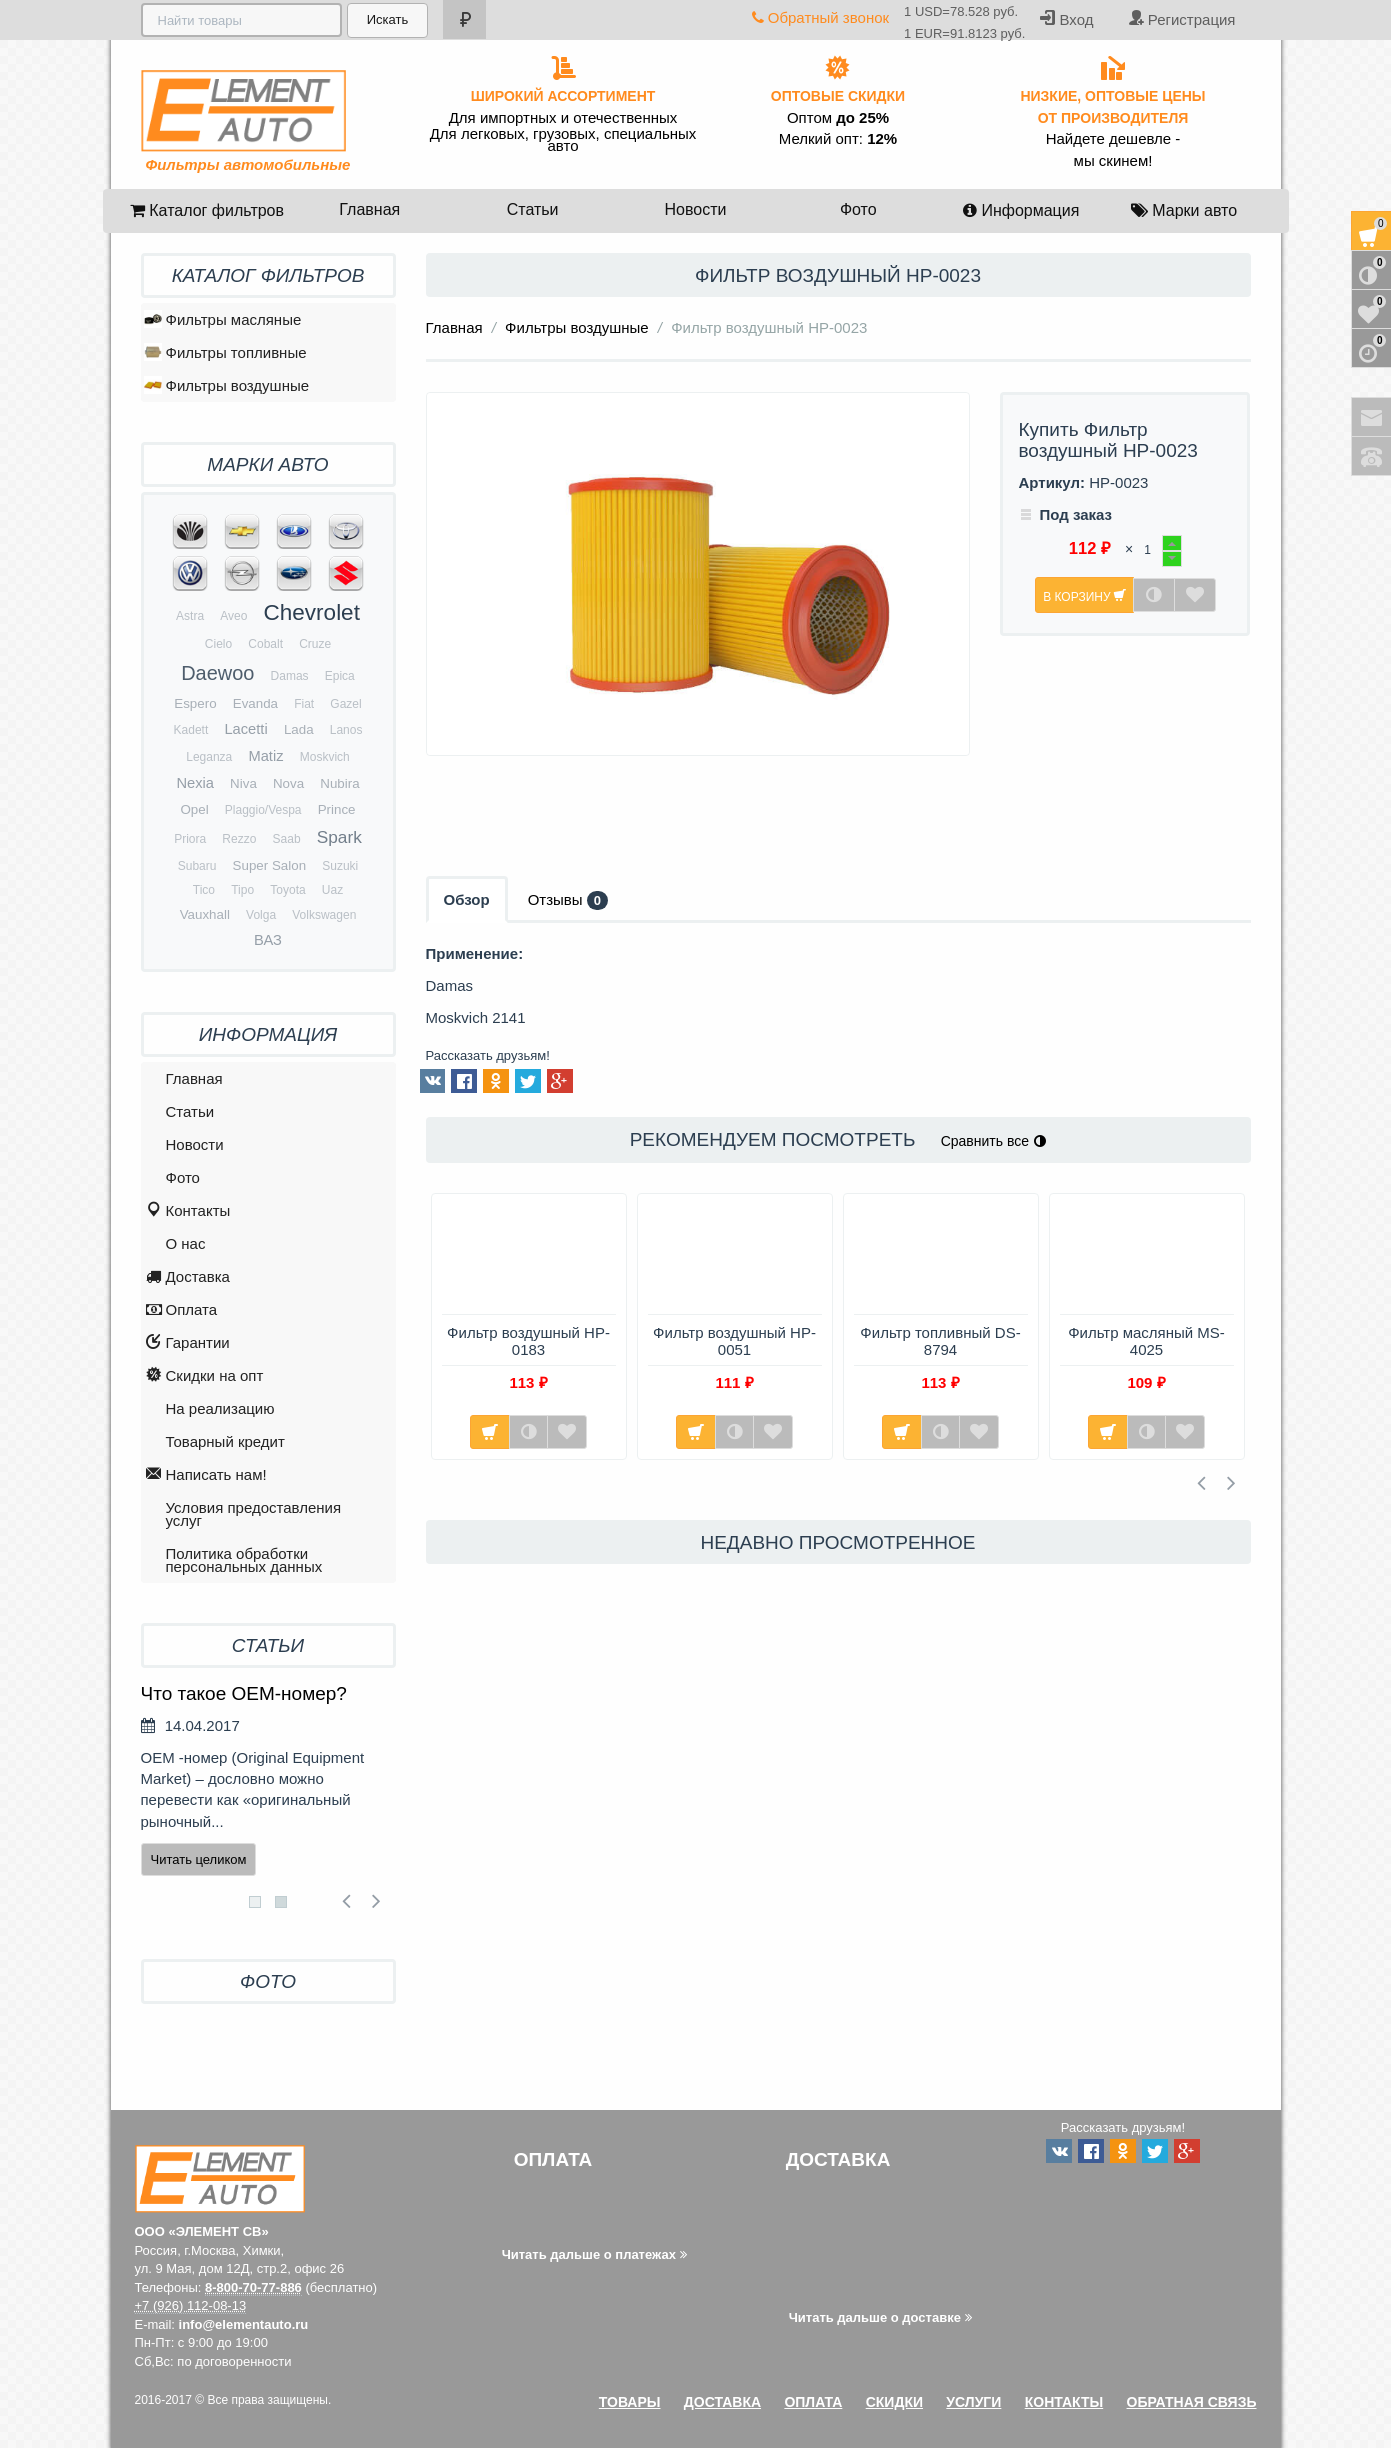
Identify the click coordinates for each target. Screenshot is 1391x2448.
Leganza (209, 757)
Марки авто (1184, 210)
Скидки (894, 2402)
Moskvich (325, 757)
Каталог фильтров (207, 210)
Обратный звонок (820, 17)
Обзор (467, 899)
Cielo (218, 644)
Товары (630, 2402)
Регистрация (1182, 18)
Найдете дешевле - (1113, 139)
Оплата (182, 1310)
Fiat (304, 704)
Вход (1066, 18)
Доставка (188, 1277)
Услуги (973, 2402)
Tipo (242, 890)
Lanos (346, 730)
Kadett (191, 730)
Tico (204, 890)
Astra (190, 616)
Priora (190, 839)
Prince (337, 809)
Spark (339, 837)
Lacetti (245, 729)
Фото (858, 209)
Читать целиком (199, 1859)
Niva (243, 783)
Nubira (339, 783)
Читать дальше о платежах (594, 2254)
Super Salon (269, 865)
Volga (261, 915)
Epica (340, 676)
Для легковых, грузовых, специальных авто (563, 140)
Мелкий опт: (838, 139)
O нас (186, 1243)
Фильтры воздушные (577, 327)
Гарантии (188, 1343)
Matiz (265, 756)
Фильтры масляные (223, 319)
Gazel (345, 704)
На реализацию (220, 1408)
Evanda (255, 703)
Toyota (287, 890)
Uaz (332, 890)
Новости (695, 209)
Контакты (188, 1211)
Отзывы (568, 900)
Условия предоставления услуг (254, 1514)
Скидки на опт (205, 1376)
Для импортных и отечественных (563, 118)
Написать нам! (206, 1475)
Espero (195, 703)
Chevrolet (312, 612)
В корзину (1084, 595)
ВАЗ (268, 940)
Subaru (197, 866)
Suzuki (340, 866)
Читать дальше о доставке (880, 2317)
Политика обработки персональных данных (244, 1560)
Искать (386, 19)
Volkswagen (324, 915)
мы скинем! (1113, 161)
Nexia (195, 783)
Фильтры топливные (225, 352)
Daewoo (217, 673)
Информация (1021, 210)
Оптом (838, 118)
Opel (194, 809)
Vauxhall (205, 914)
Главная (369, 209)
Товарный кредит (225, 1441)
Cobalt (265, 644)
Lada (299, 729)
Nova (288, 783)
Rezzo (239, 839)
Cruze (315, 644)
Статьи (533, 209)
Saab (287, 839)
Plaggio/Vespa (263, 810)
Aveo (233, 616)
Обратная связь (1192, 2402)
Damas (290, 676)
